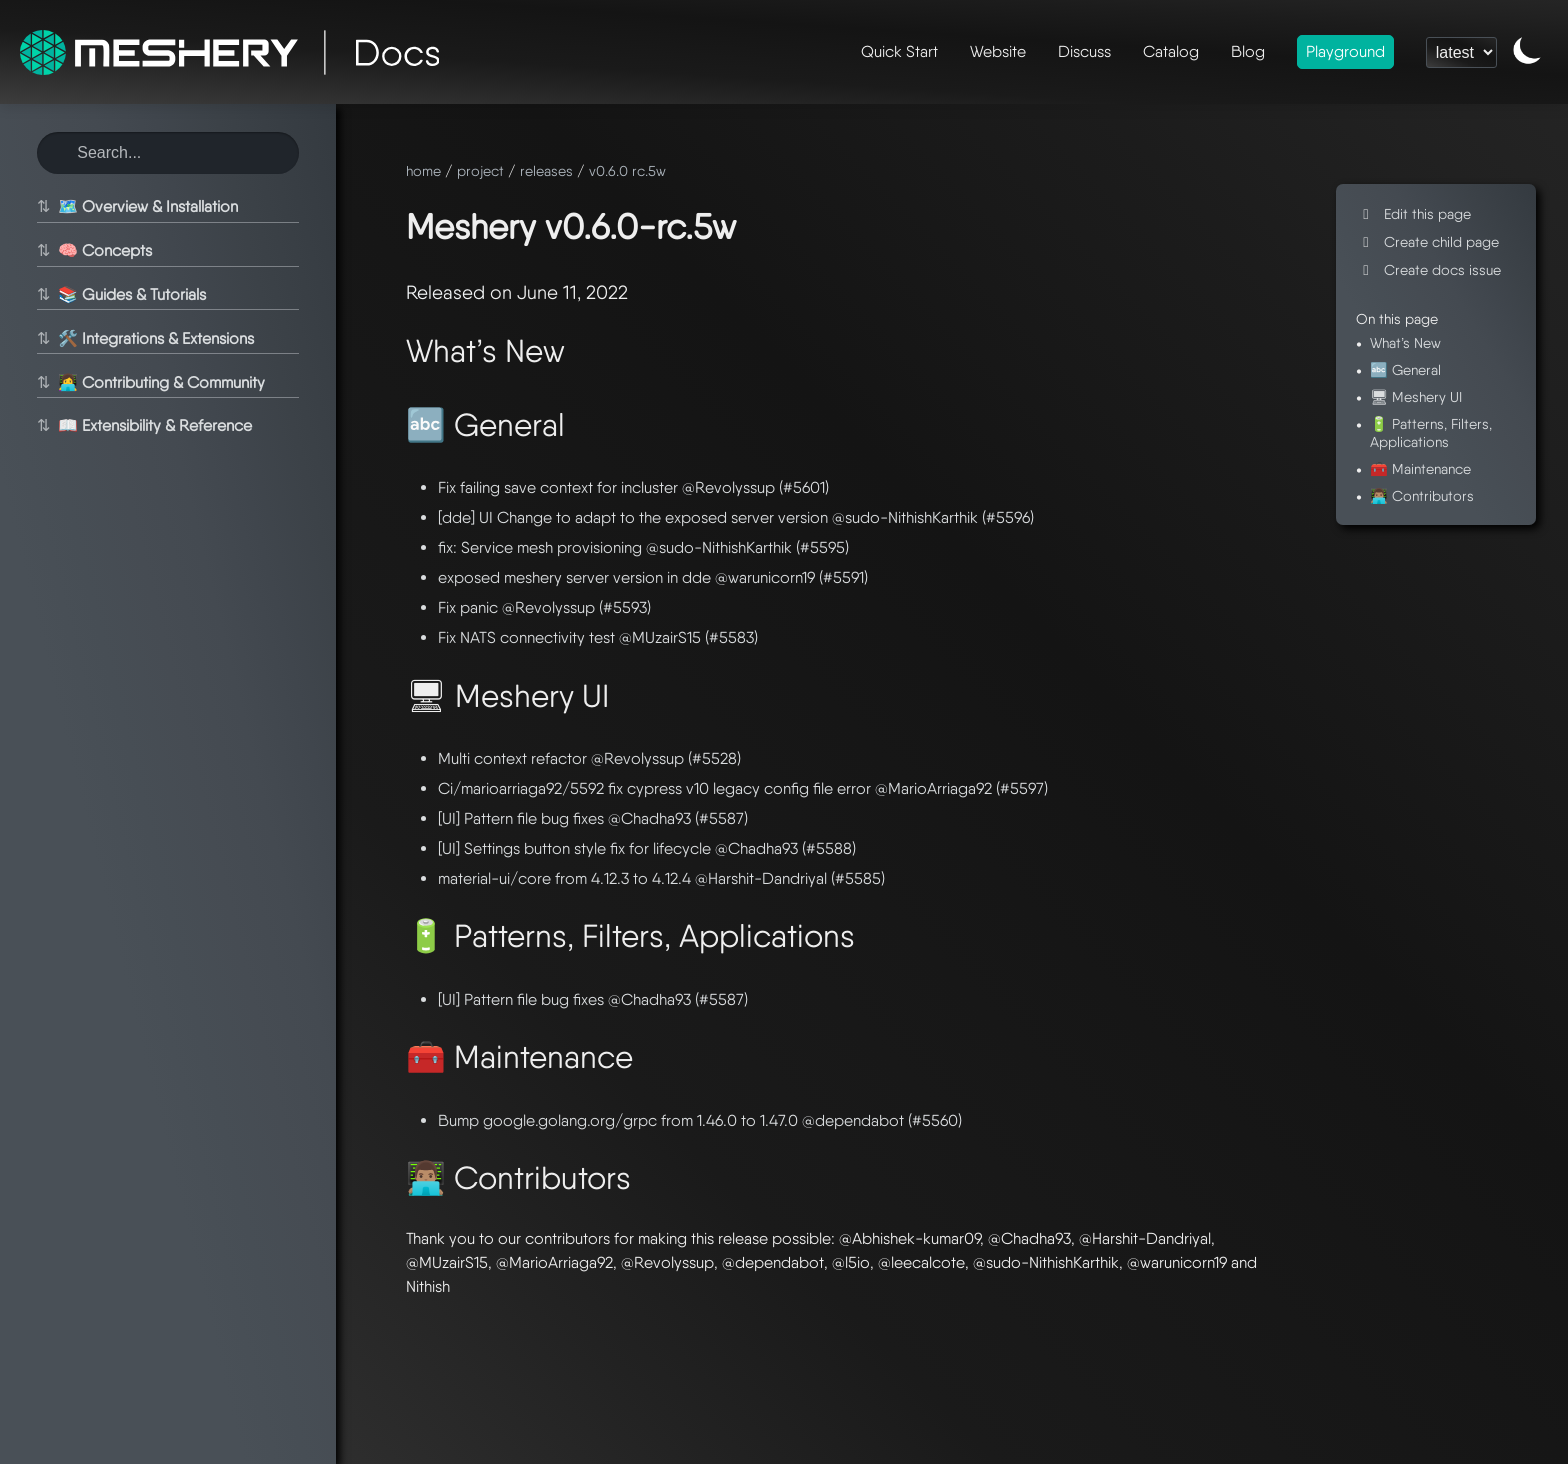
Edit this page (1413, 213)
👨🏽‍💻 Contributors (1422, 495)
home (423, 170)
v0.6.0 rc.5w (627, 170)
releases (546, 170)
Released (445, 292)
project (480, 170)
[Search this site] (168, 153)
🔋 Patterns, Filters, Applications (1431, 432)
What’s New (1405, 342)
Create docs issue (1428, 269)
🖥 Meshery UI (1416, 396)
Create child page (1427, 241)
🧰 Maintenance (1420, 468)
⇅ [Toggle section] (40, 207)
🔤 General (1405, 369)
